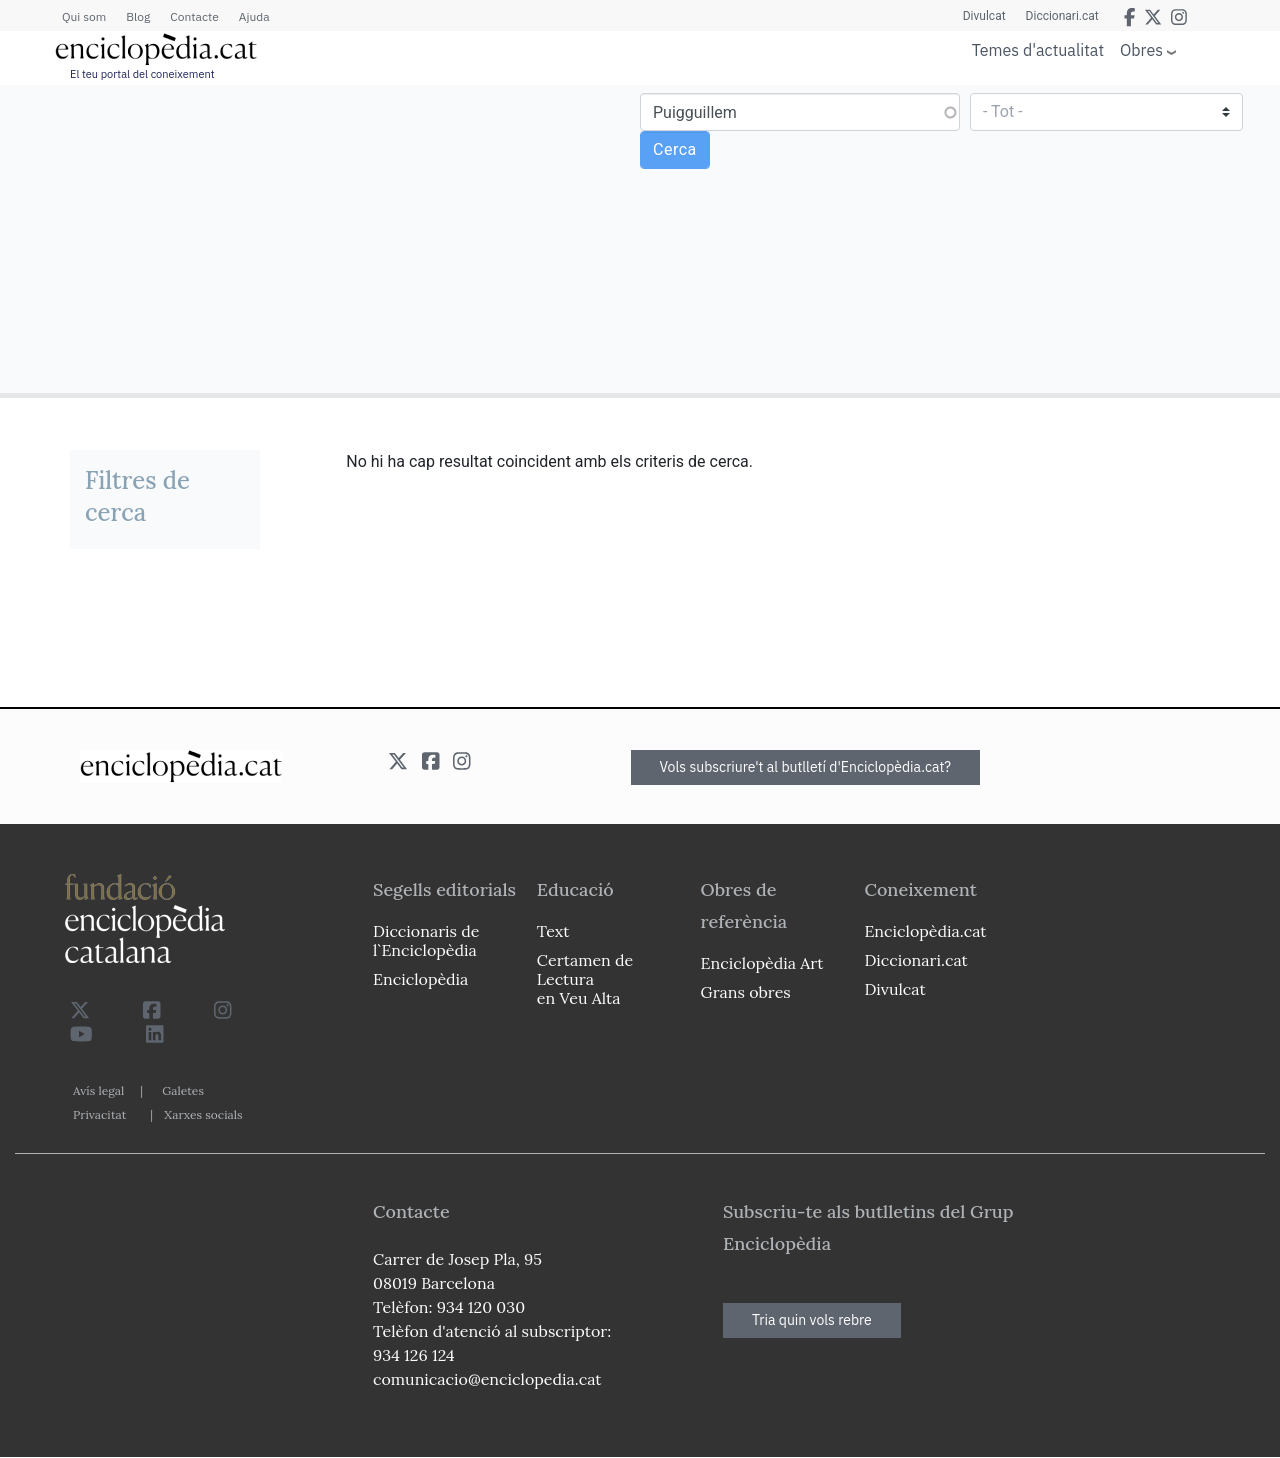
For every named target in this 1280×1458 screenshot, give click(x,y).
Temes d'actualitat (1038, 50)
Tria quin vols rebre (812, 1320)
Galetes (183, 1090)
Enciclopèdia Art (762, 963)
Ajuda (254, 16)
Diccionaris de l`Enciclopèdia (426, 940)
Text (553, 931)
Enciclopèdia (420, 979)
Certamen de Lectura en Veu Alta (585, 979)
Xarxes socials (203, 1114)
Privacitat (99, 1114)
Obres (1141, 49)
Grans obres (746, 992)
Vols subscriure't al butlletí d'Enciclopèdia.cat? (806, 767)
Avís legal (98, 1090)
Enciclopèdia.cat (925, 931)
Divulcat (984, 16)
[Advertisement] (322, 238)
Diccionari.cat (1062, 16)
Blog (138, 16)
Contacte (194, 16)
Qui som (84, 16)
